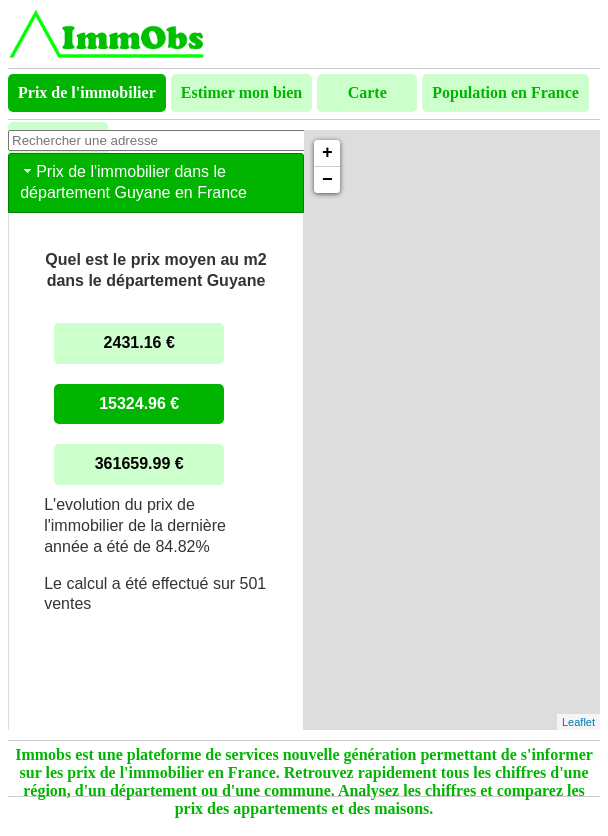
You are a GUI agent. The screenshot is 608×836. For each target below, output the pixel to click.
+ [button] (327, 153)
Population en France (505, 92)
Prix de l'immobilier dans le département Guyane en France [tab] (133, 182)
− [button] (327, 180)
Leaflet (578, 722)
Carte (367, 92)
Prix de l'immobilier (87, 92)
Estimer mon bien (241, 92)
